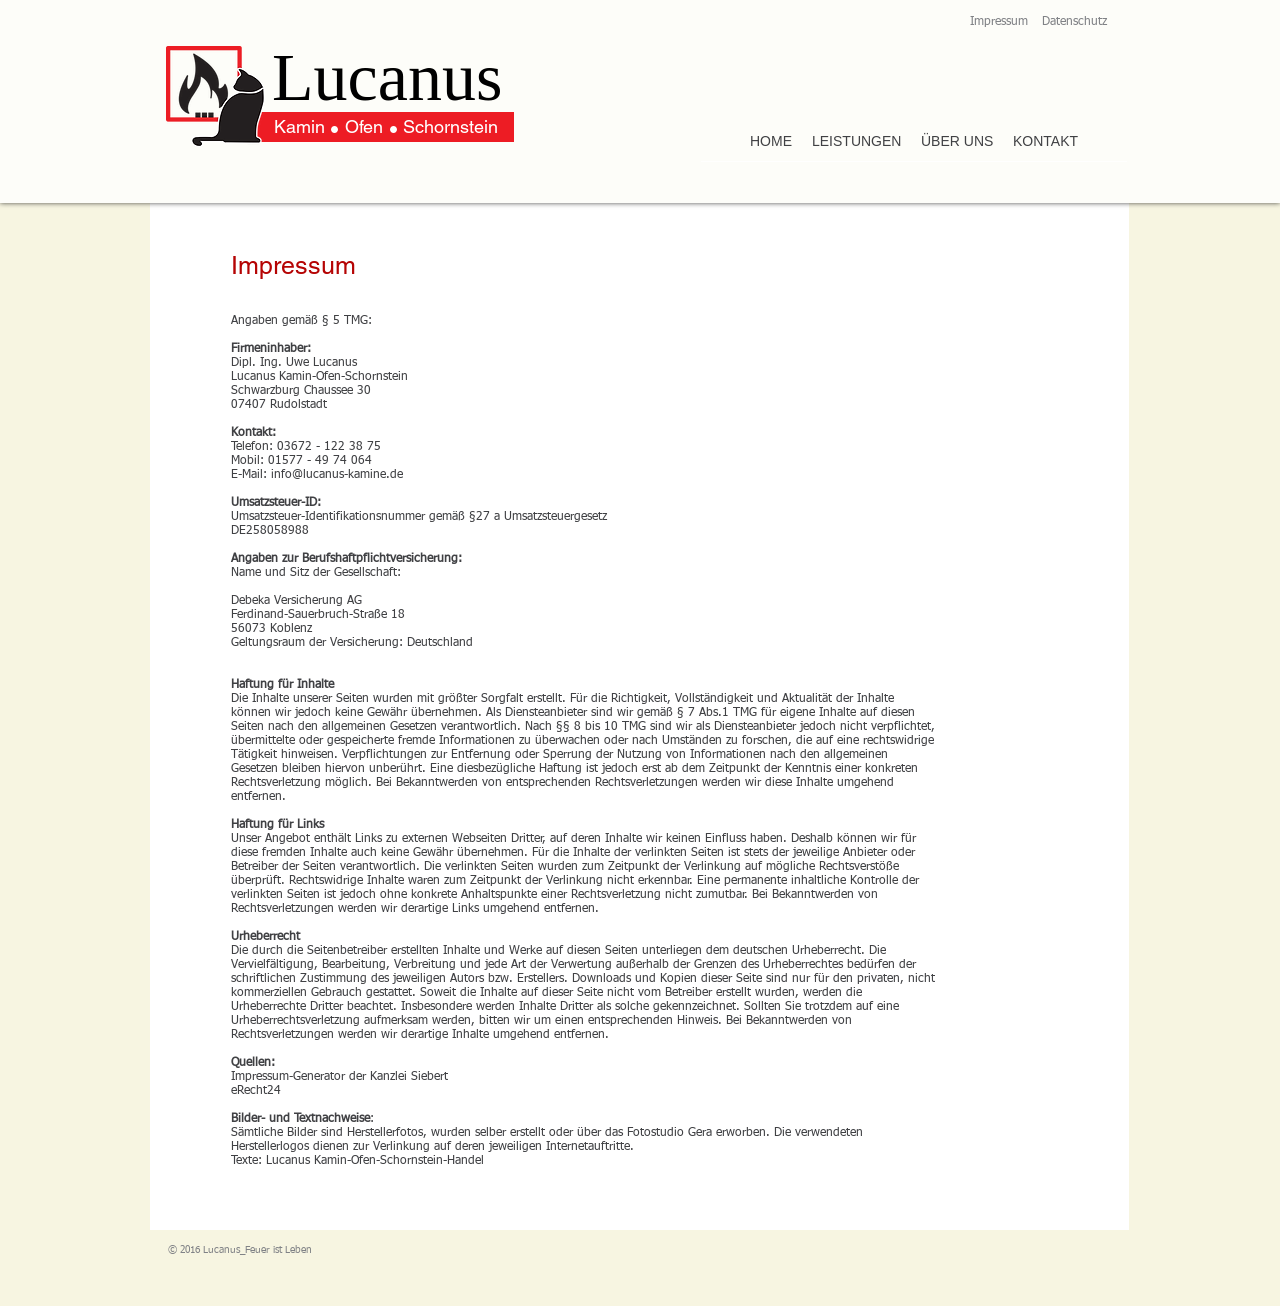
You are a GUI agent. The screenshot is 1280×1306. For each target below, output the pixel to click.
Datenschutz (1074, 22)
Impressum (999, 22)
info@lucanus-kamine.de (337, 475)
